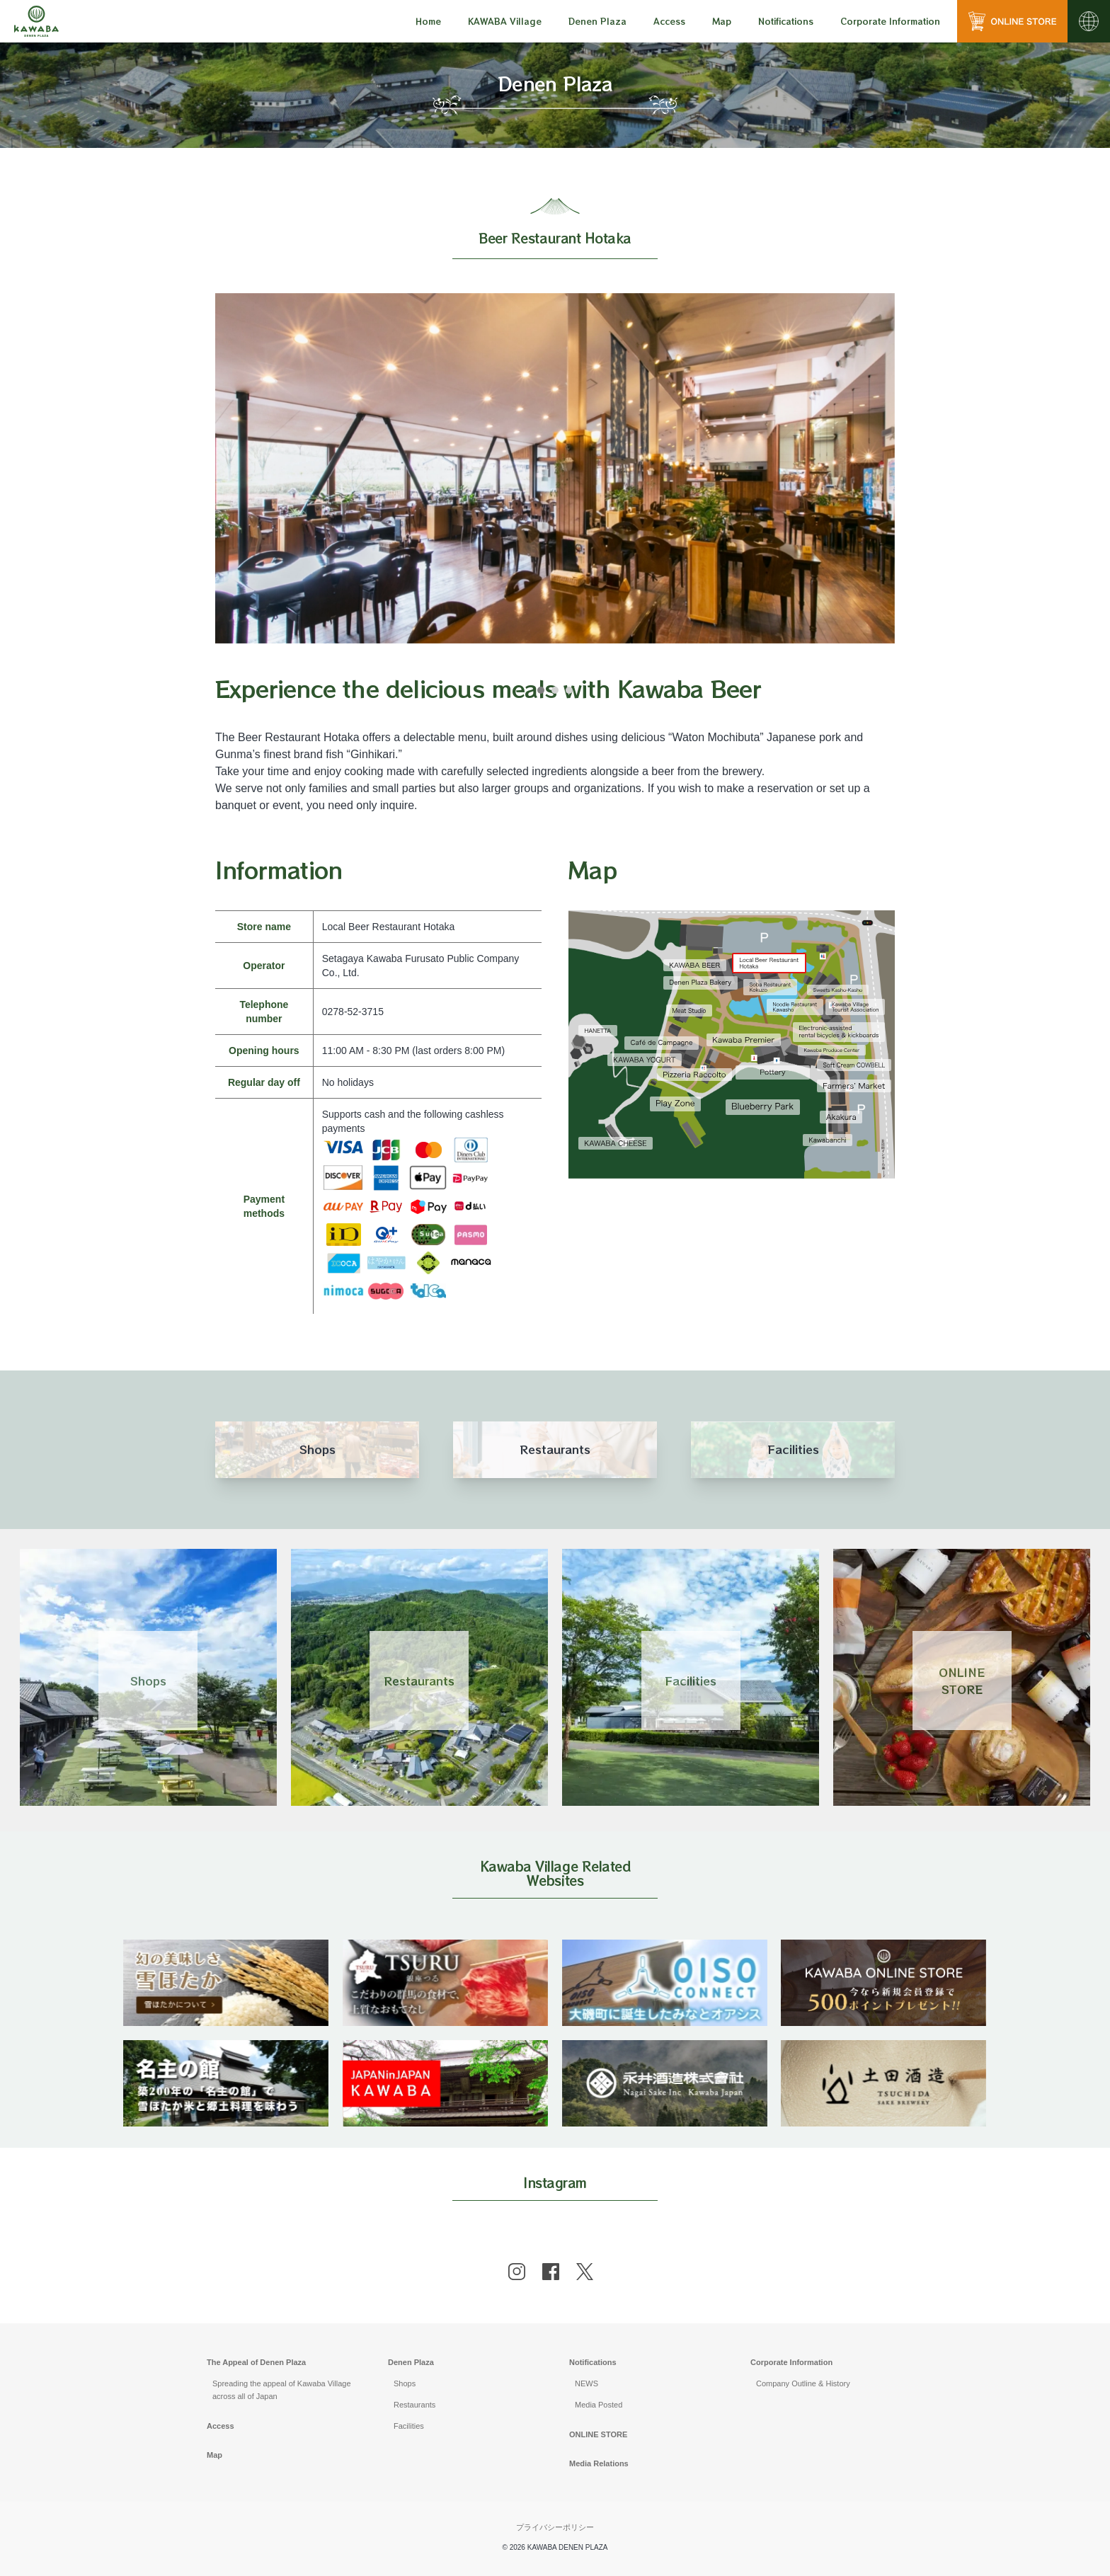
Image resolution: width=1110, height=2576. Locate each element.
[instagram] (516, 2271)
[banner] (225, 1948)
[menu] (428, 21)
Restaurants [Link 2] (419, 1680)
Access (669, 21)
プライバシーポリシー (555, 2527)
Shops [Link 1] (148, 1680)
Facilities (409, 2426)
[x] (584, 2271)
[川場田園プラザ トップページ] (36, 21)
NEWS (586, 2383)
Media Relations (599, 2463)
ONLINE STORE (598, 2434)
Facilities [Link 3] (690, 1680)
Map (721, 21)
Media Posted (598, 2404)
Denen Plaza (411, 2362)
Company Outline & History (803, 2383)
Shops (405, 2383)
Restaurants (414, 2404)
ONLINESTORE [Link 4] (962, 1681)
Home (428, 21)
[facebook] (550, 2271)
